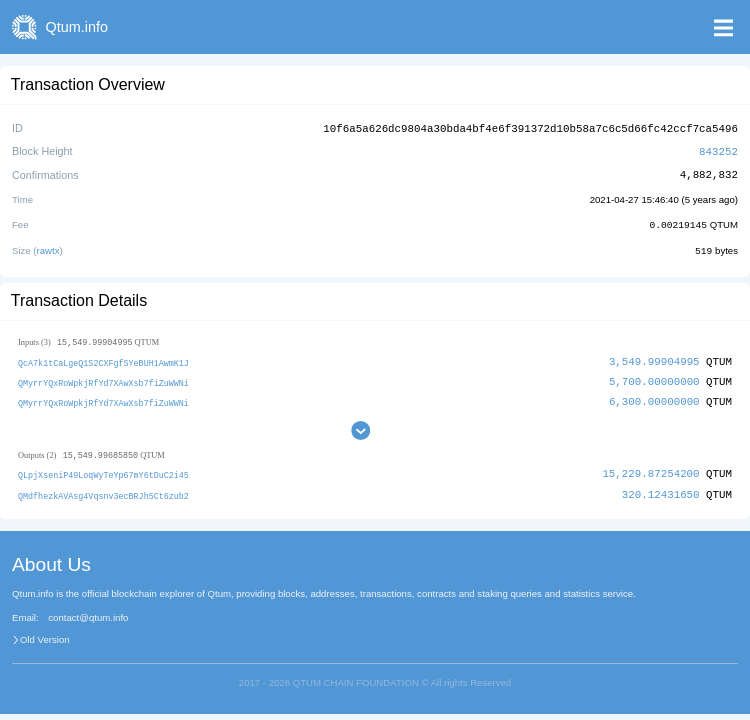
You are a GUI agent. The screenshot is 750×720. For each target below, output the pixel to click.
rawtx (48, 247)
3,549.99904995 (654, 358)
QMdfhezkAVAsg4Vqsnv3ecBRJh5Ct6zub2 (103, 490)
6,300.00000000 (654, 397)
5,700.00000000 (654, 377)
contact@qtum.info (88, 613)
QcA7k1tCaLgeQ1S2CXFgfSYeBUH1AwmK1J (103, 359)
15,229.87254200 (650, 470)
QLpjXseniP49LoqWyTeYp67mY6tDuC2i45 (103, 471)
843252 (718, 149)
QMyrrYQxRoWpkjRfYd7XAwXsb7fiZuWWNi (103, 378)
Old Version (45, 635)
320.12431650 (661, 489)
